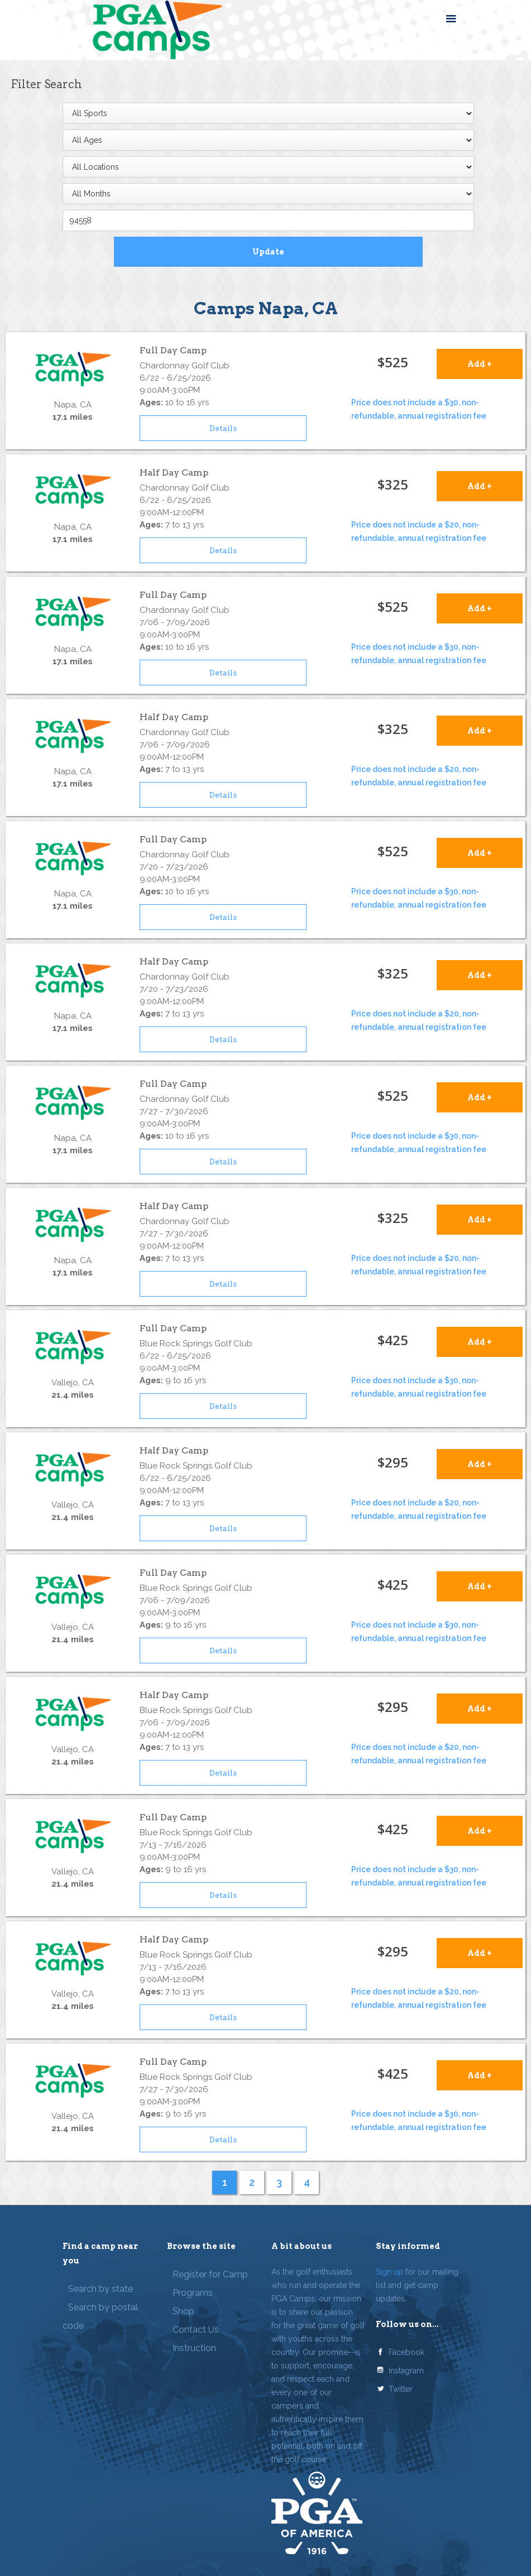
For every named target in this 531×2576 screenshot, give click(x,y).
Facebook (406, 2352)
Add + (479, 363)
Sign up (389, 2271)
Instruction (194, 2348)
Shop (183, 2311)
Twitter (401, 2389)
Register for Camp (210, 2274)
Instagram (406, 2370)
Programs (193, 2292)
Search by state (100, 2289)
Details (223, 428)
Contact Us (196, 2329)
